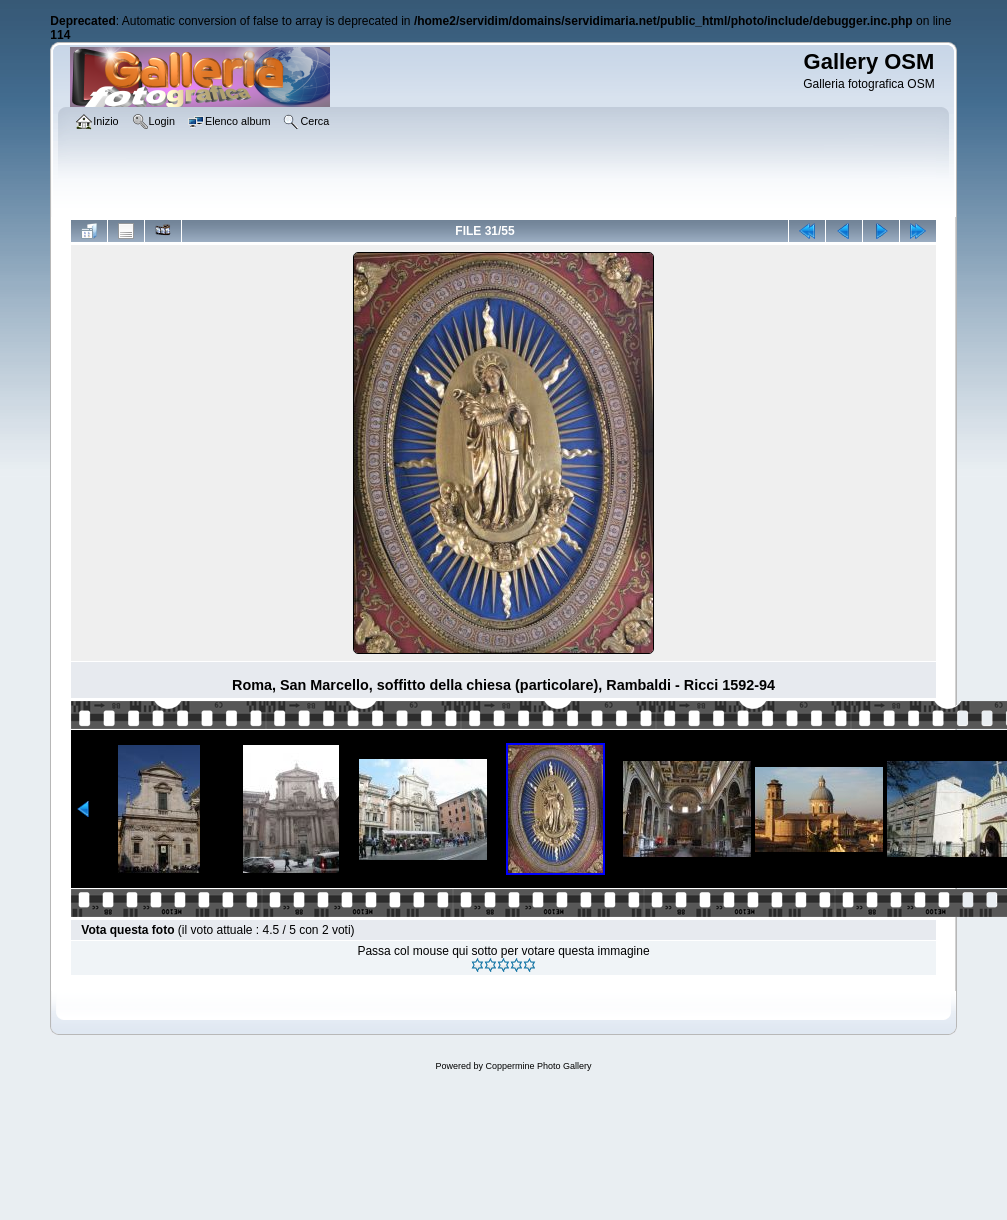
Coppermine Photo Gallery (538, 1066)
